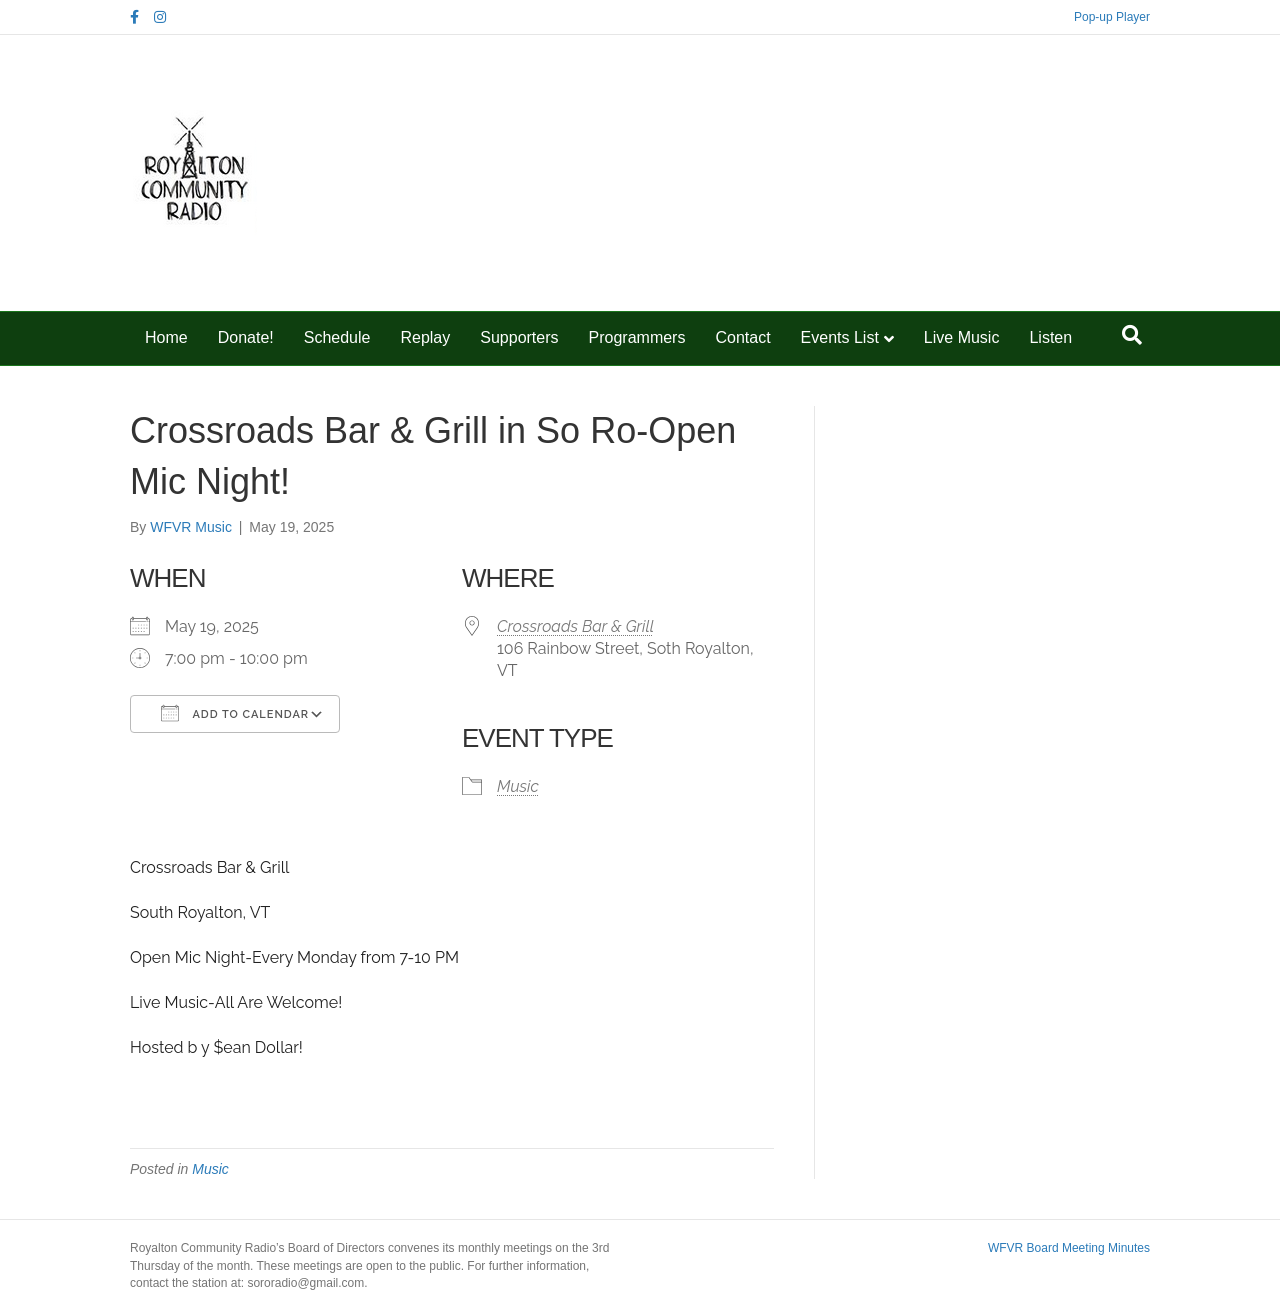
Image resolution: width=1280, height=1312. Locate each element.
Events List (840, 337)
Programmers (637, 337)
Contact (742, 337)
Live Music (962, 337)
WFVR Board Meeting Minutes (1069, 1248)
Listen (1050, 337)
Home (166, 337)
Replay (425, 337)
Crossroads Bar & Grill (575, 626)
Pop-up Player (1112, 17)
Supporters (519, 337)
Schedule (337, 337)
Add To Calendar (235, 713)
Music (518, 786)
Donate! (246, 337)
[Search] (1132, 335)
